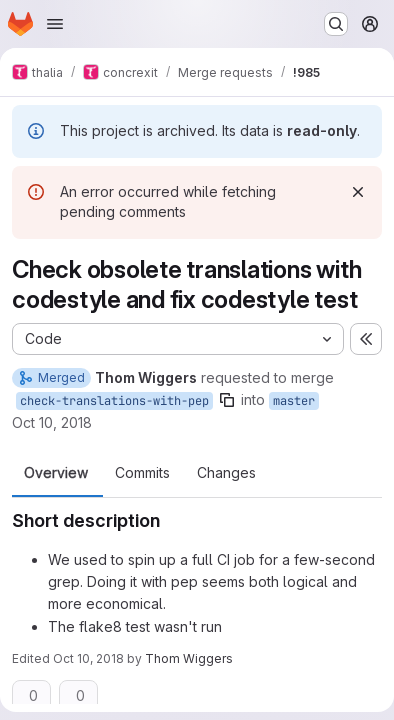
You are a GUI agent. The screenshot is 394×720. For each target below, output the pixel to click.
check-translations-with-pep (114, 401)
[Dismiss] (358, 192)
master (294, 401)
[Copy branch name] (227, 400)
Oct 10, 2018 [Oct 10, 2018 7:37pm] (52, 422)
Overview (56, 473)
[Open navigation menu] (55, 24)
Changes (226, 473)
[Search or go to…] (336, 24)
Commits (142, 473)
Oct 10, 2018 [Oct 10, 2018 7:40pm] (88, 658)
